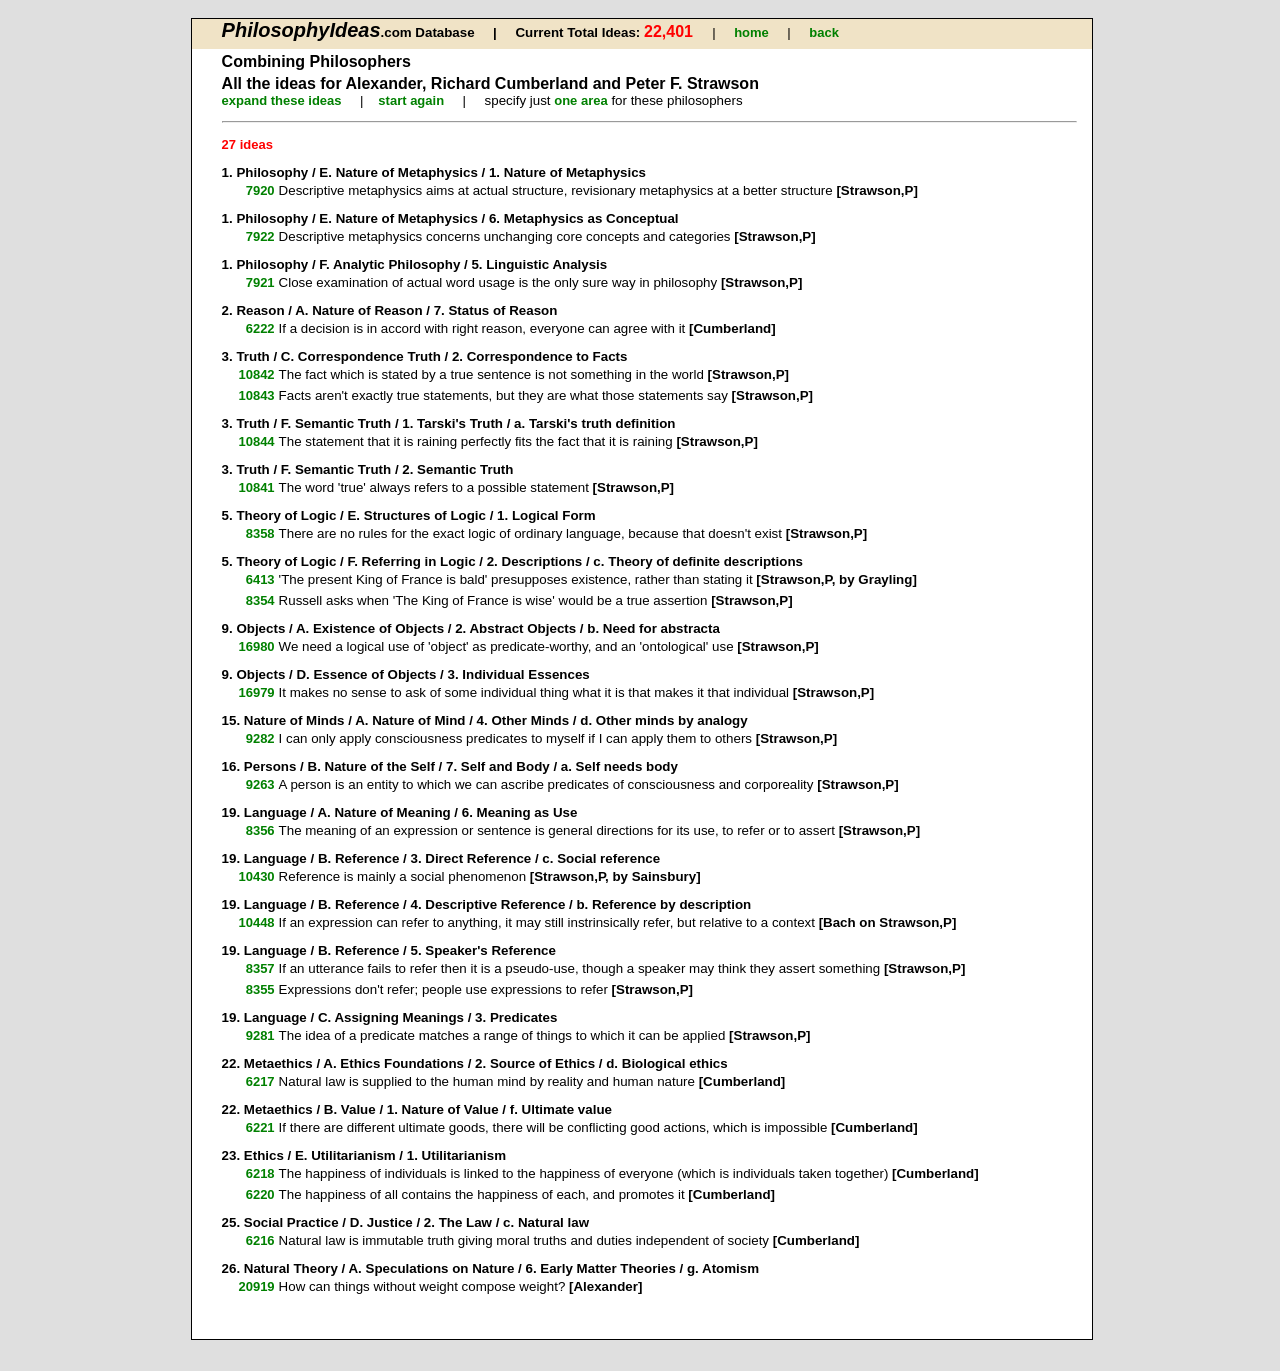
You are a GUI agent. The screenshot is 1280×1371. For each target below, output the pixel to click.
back (824, 32)
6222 (260, 328)
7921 (260, 282)
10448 (256, 922)
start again (411, 100)
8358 (260, 533)
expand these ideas (282, 100)
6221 (260, 1127)
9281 (260, 1035)
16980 (256, 646)
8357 (260, 968)
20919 (256, 1286)
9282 (260, 738)
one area (580, 100)
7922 (260, 236)
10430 (256, 876)
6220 (260, 1194)
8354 (260, 600)
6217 (260, 1081)
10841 (256, 487)
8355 (260, 989)
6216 (260, 1240)
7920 (260, 190)
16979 (256, 692)
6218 (260, 1173)
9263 (260, 784)
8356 (260, 830)
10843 (256, 395)
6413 (260, 579)
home (751, 32)
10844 (256, 441)
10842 (256, 374)
